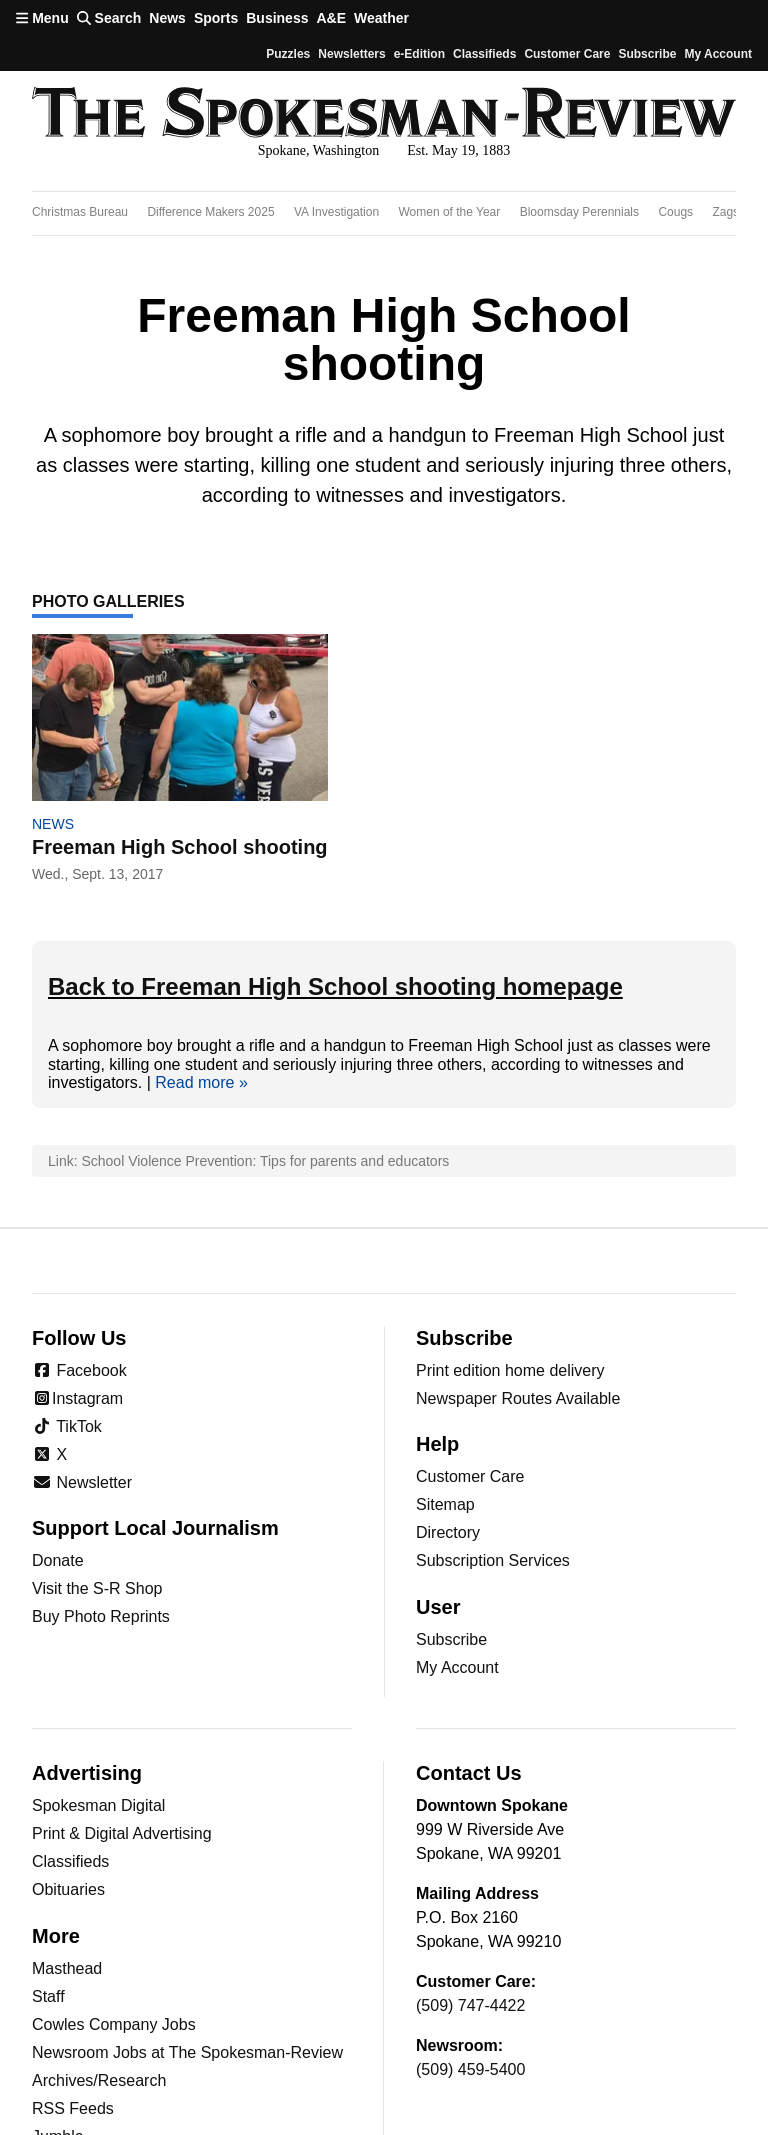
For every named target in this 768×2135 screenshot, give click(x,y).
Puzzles (288, 54)
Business (277, 18)
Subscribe (647, 54)
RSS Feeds (73, 2108)
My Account (457, 1667)
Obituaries (68, 1889)
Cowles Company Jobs (114, 2024)
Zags (725, 212)
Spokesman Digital (98, 1805)
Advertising (87, 1773)
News (167, 18)
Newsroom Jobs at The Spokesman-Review (187, 2052)
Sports (216, 18)
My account (718, 54)
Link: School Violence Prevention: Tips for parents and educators (248, 1161)
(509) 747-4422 (470, 2005)
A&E (331, 18)
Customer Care (567, 54)
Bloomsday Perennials (579, 212)
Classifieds (484, 54)
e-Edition (419, 54)
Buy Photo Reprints (101, 1616)
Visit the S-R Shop (97, 1588)
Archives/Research (99, 2080)
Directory (448, 1532)
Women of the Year (449, 212)
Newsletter (82, 1482)
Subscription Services (493, 1560)
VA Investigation (336, 212)
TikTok (67, 1426)
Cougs (675, 212)
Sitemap (445, 1504)
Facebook (79, 1370)
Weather (381, 18)
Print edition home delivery (510, 1370)
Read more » (201, 1082)
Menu (42, 18)
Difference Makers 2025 (210, 212)
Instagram (77, 1398)
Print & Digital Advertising (122, 1833)
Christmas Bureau (80, 212)
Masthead (67, 1968)
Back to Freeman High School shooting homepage (335, 986)
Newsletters (351, 54)
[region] (384, 213)
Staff (48, 1996)
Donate (58, 1560)
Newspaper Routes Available (518, 1398)
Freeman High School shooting (180, 847)
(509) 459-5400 (470, 2069)
